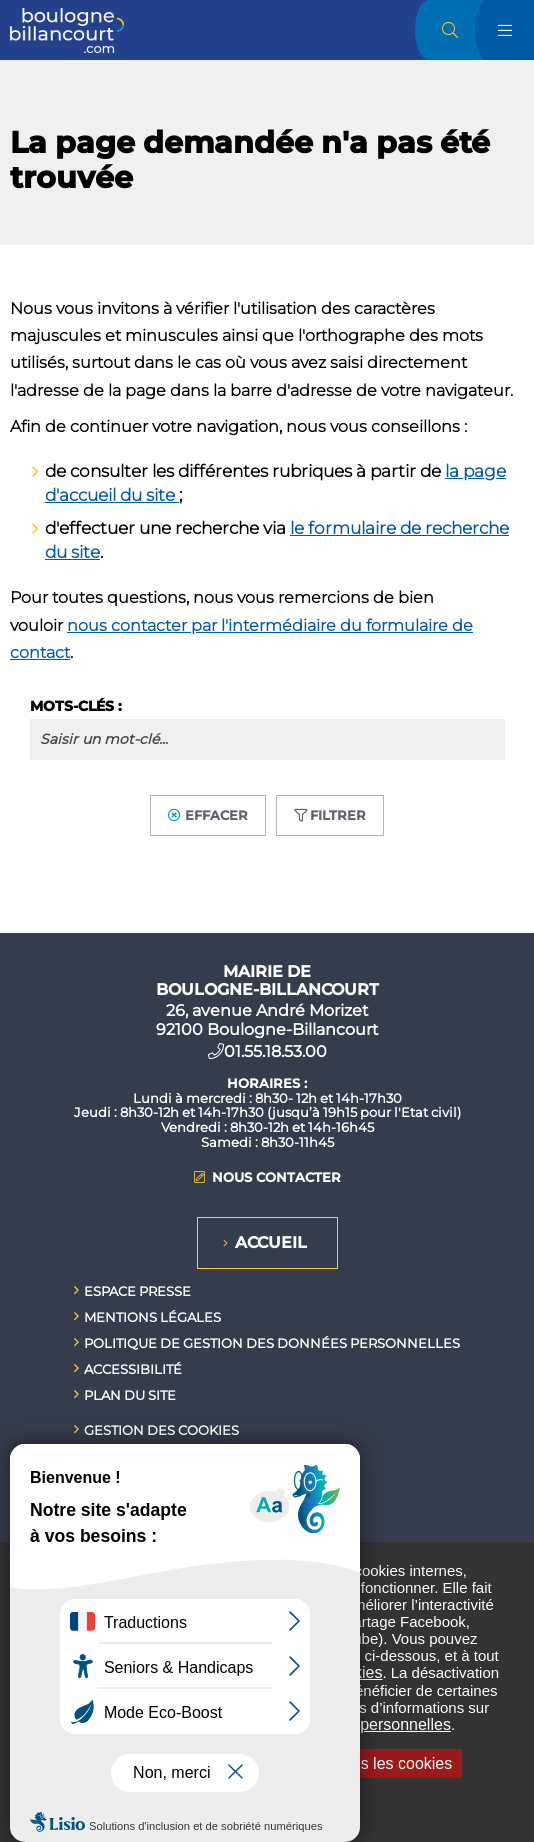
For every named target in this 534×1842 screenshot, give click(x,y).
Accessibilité (133, 1369)
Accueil (271, 1242)
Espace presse (137, 1291)
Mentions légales (152, 1317)
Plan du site (130, 1395)
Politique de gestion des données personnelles (272, 1343)
